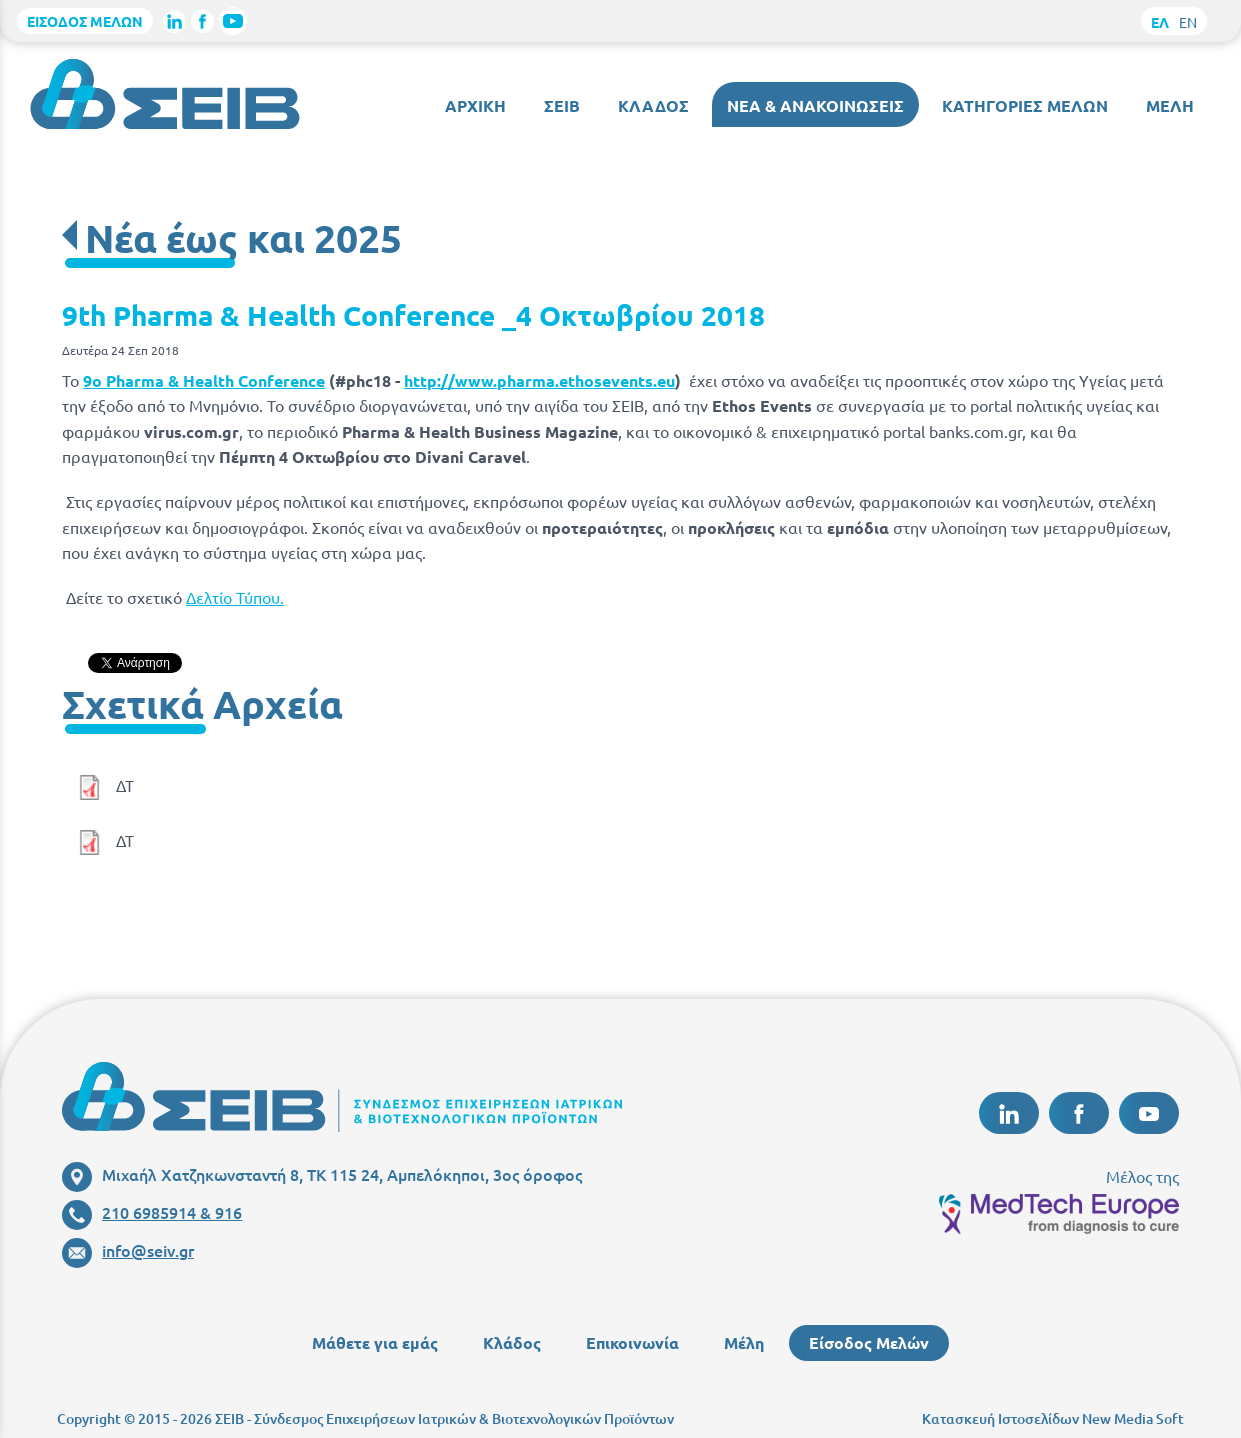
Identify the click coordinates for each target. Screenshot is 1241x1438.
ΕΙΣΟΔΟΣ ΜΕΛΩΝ (85, 21)
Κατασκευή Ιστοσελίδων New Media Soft (1053, 1418)
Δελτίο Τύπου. (235, 597)
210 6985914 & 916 (152, 1212)
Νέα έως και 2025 (243, 237)
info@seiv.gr (128, 1250)
